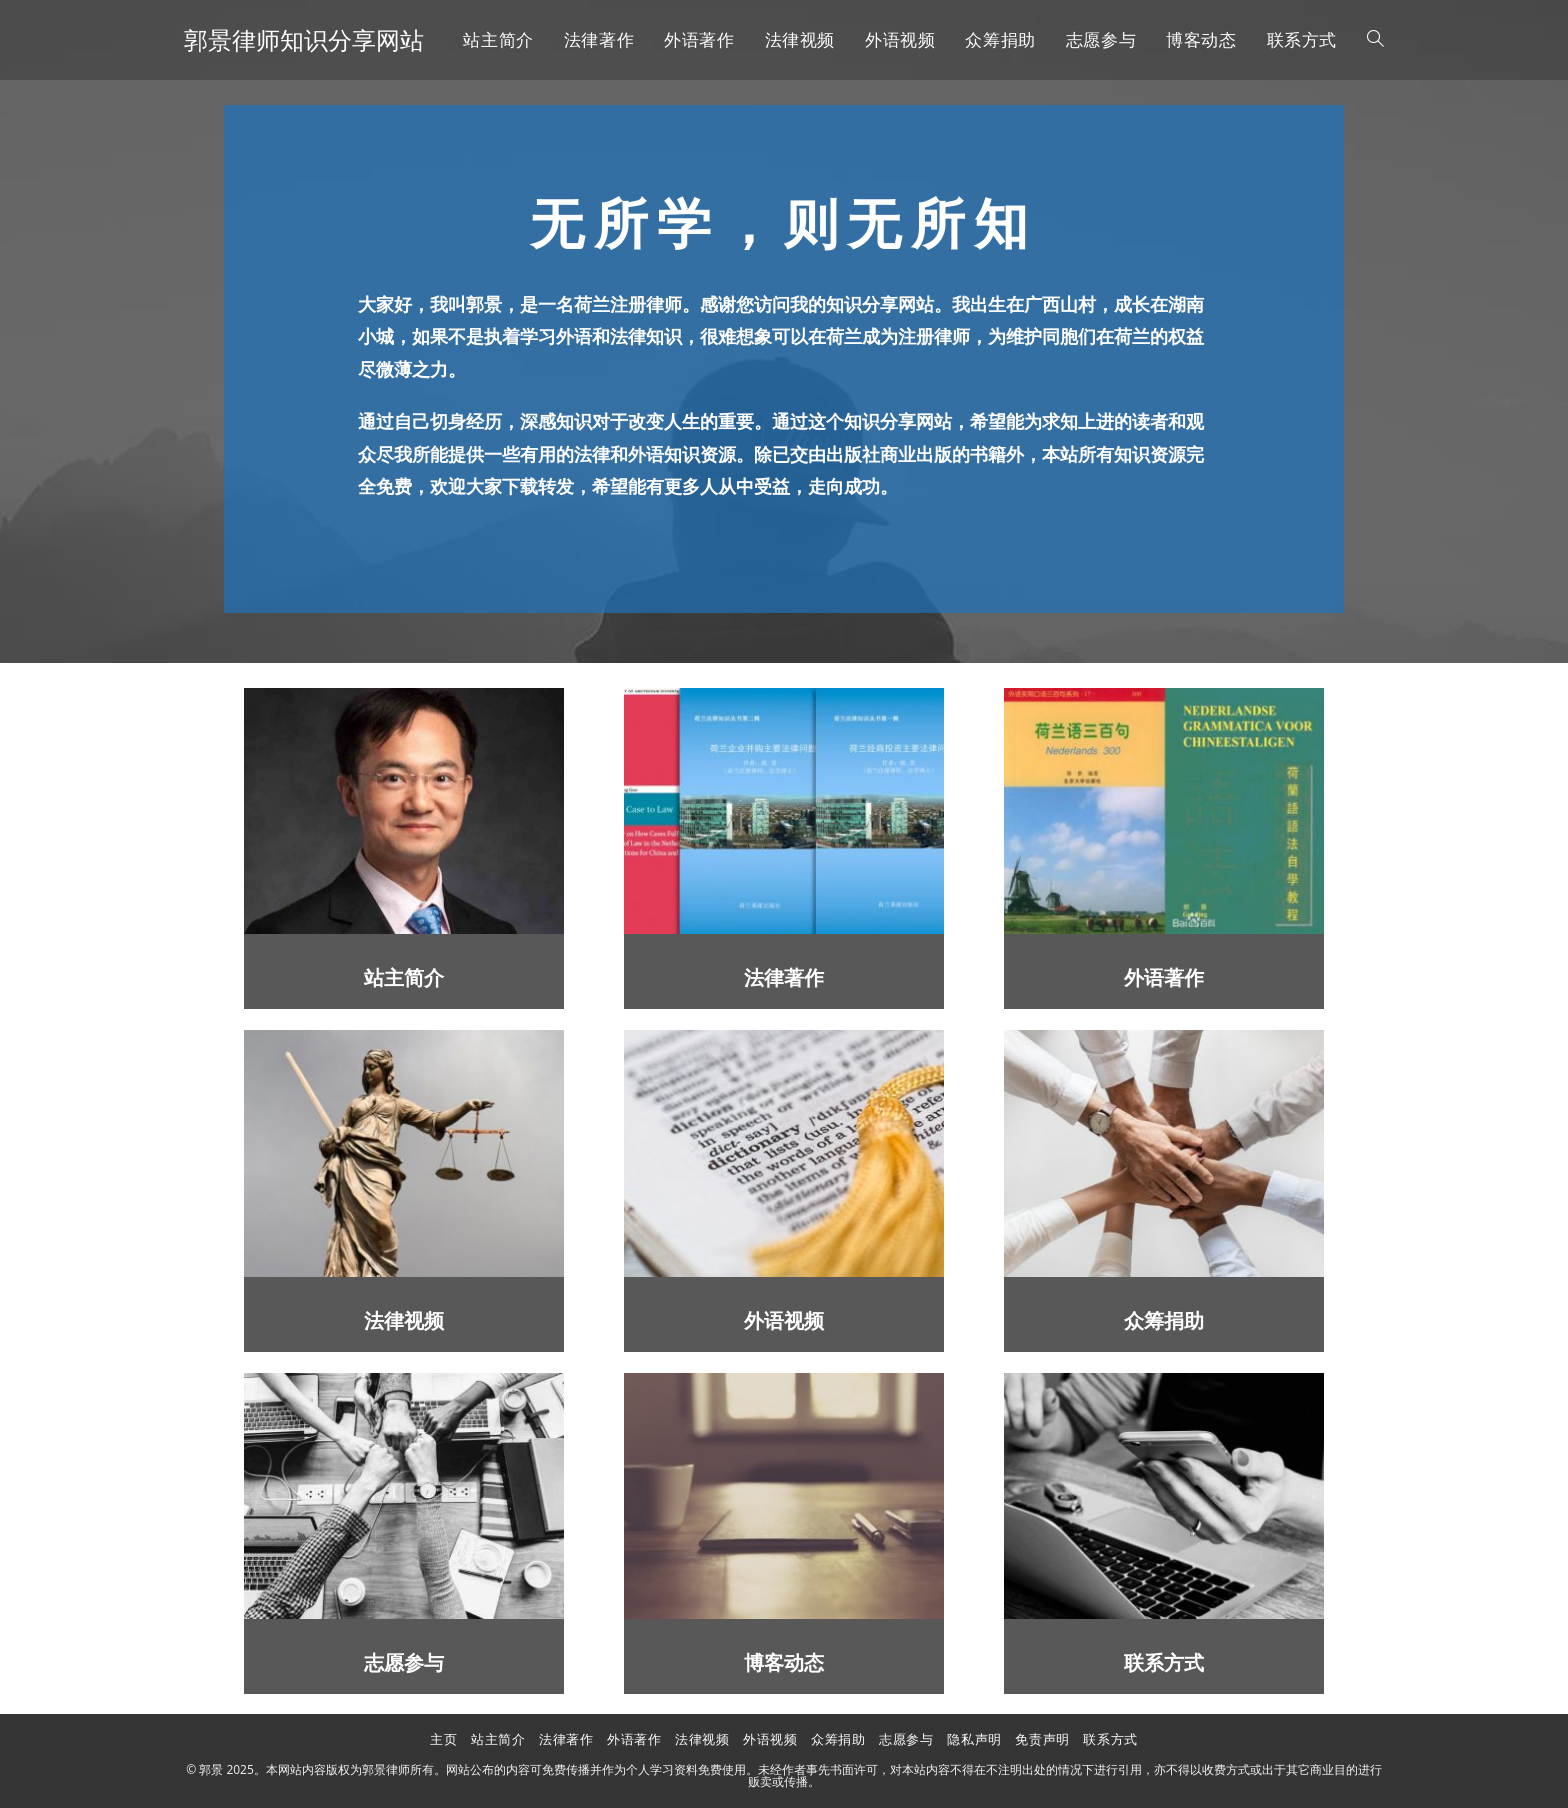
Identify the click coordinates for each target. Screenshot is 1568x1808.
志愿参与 (404, 1663)
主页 (443, 1739)
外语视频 (784, 1321)
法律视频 (404, 1321)
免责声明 (1042, 1739)
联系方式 (1164, 1663)
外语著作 (1164, 978)
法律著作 (784, 978)
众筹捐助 (1164, 1321)
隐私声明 (974, 1739)
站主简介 (404, 978)
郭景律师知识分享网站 (304, 39)
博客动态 (784, 1663)
